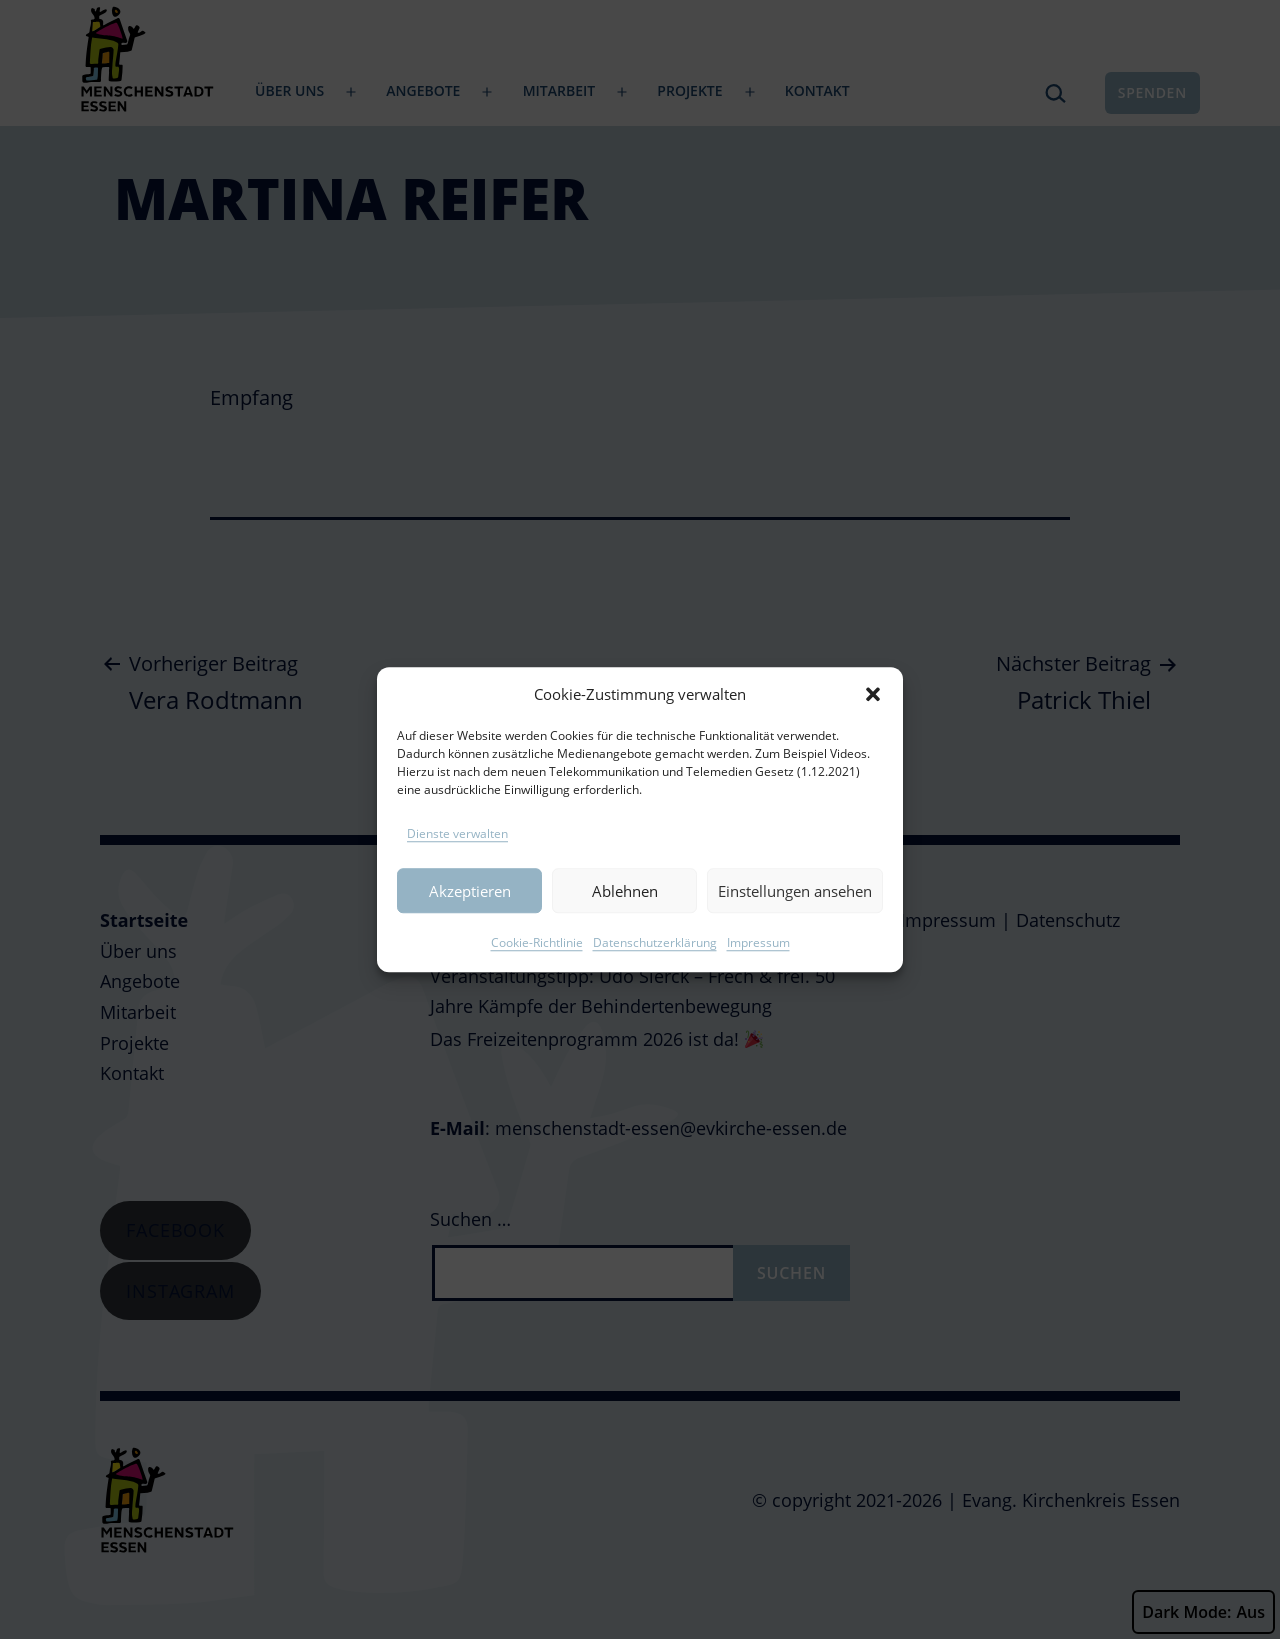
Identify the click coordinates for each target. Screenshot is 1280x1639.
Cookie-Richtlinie (537, 958)
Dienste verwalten (457, 849)
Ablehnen (625, 907)
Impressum (758, 958)
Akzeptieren (470, 907)
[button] (873, 711)
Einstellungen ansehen (795, 907)
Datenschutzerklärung (655, 958)
